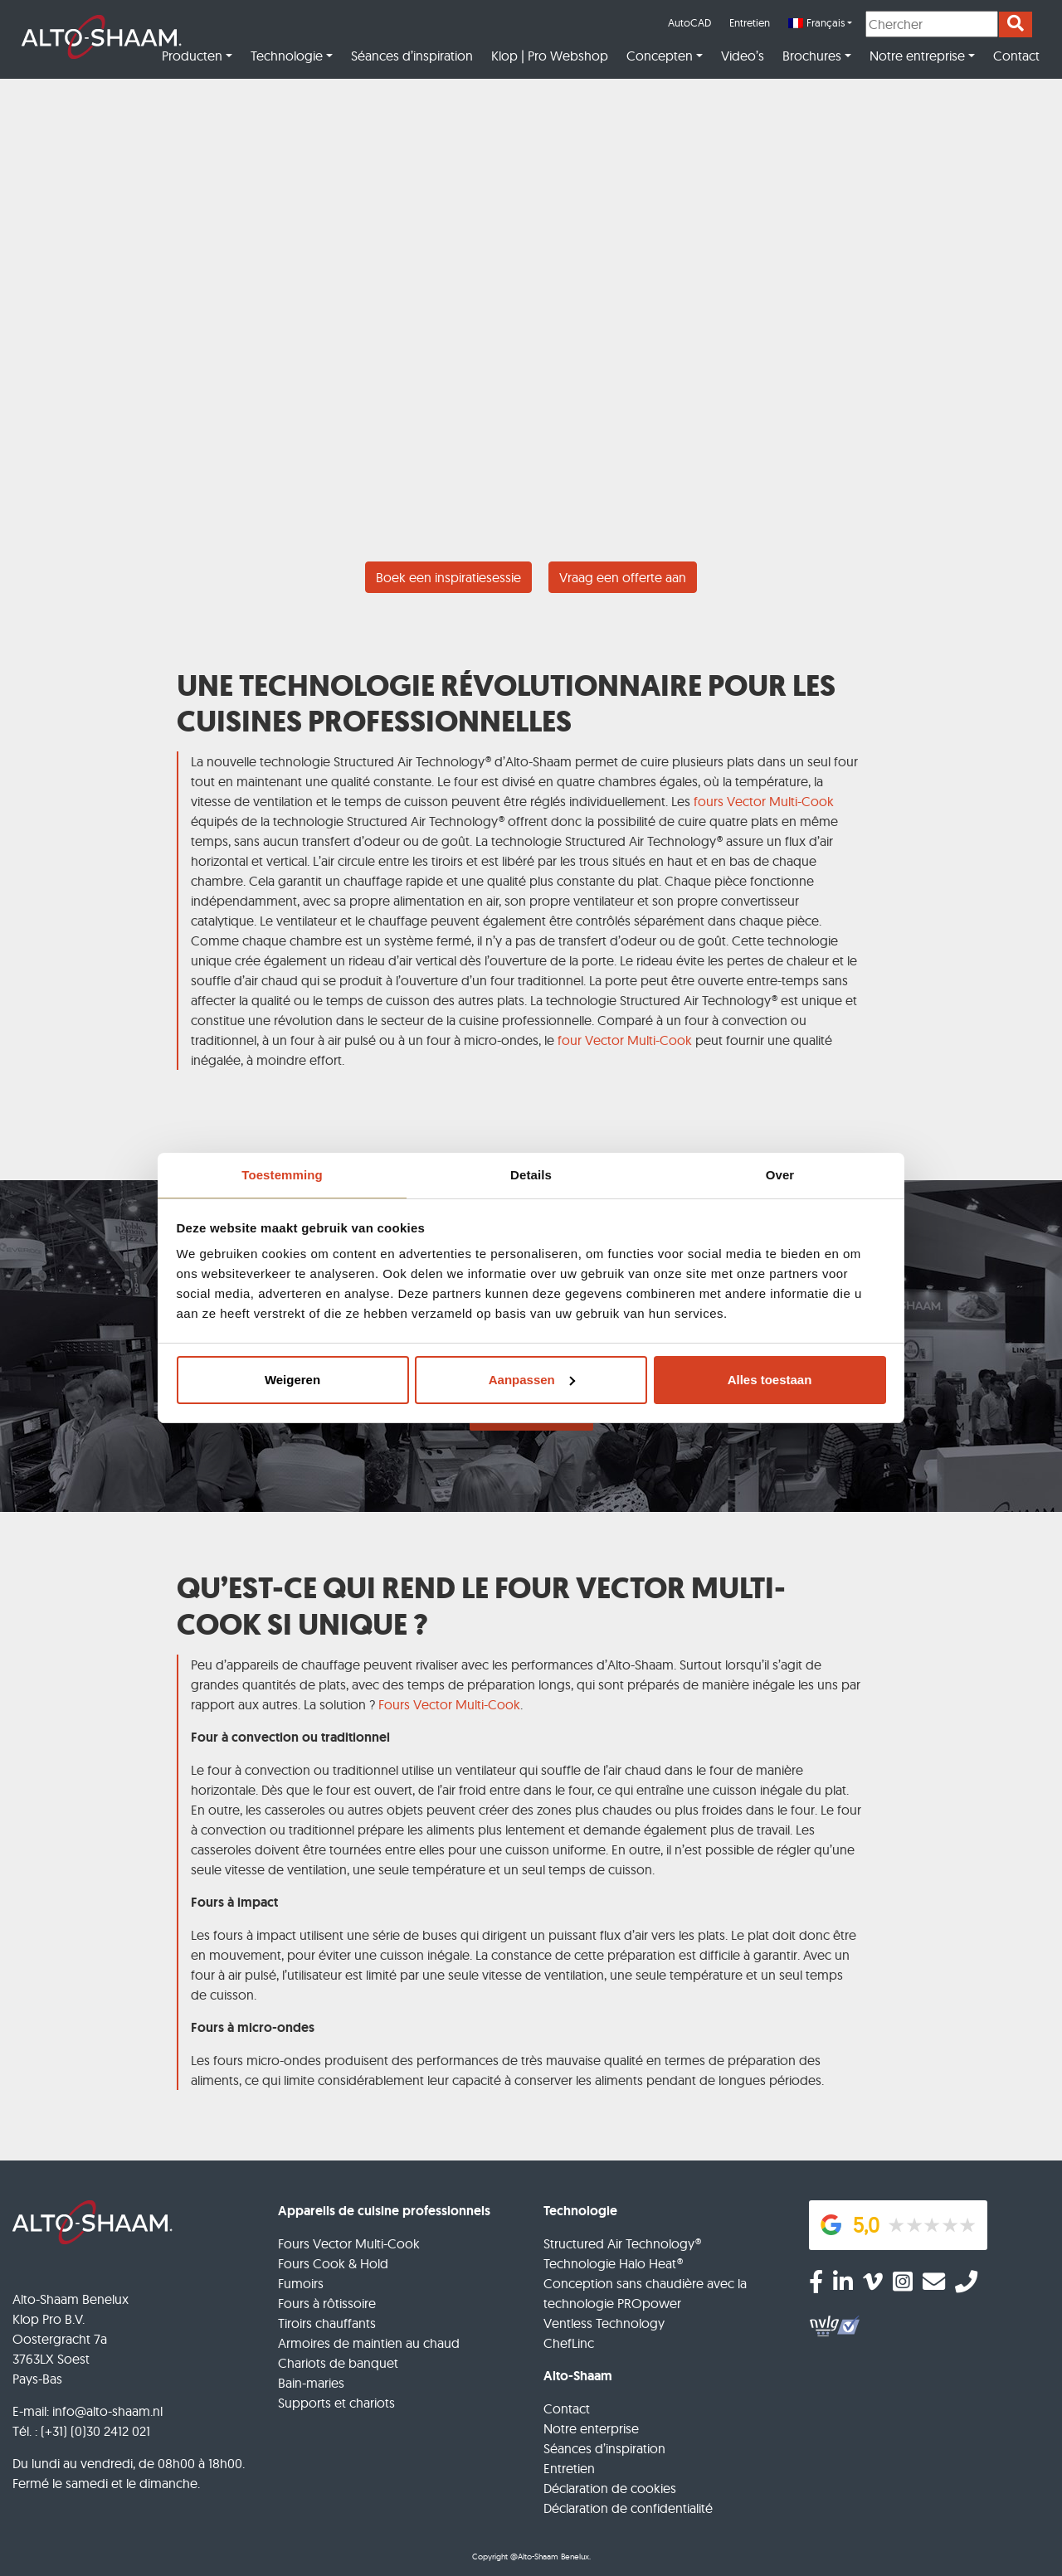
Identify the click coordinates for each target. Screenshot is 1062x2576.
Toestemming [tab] (282, 1175)
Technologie (287, 55)
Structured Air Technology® (622, 2243)
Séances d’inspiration (412, 55)
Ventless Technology (604, 2323)
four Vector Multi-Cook (625, 1040)
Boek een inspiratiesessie (448, 577)
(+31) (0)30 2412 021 (95, 2431)
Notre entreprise (917, 55)
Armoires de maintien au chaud (369, 2343)
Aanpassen (532, 1380)
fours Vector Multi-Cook (764, 801)
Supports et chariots (336, 2402)
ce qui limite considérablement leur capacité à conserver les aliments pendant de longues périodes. (534, 2080)
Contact (1016, 55)
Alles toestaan (770, 1380)
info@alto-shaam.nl (107, 2411)
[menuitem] (820, 23)
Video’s (742, 55)
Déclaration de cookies (609, 2488)
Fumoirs (301, 2283)
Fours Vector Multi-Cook (449, 1704)
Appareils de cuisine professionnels (384, 2210)
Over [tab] (780, 1175)
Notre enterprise (591, 2428)
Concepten (659, 55)
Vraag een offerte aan (622, 577)
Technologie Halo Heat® (613, 2263)
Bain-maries (311, 2382)
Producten (192, 55)
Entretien (749, 22)
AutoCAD (689, 22)
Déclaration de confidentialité (628, 2508)
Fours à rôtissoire (327, 2303)
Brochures (811, 55)
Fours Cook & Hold (333, 2263)
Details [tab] (531, 1175)
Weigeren (292, 1380)
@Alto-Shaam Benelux (549, 2556)
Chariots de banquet (338, 2363)
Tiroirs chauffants (327, 2323)
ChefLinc (568, 2343)
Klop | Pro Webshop (549, 55)
